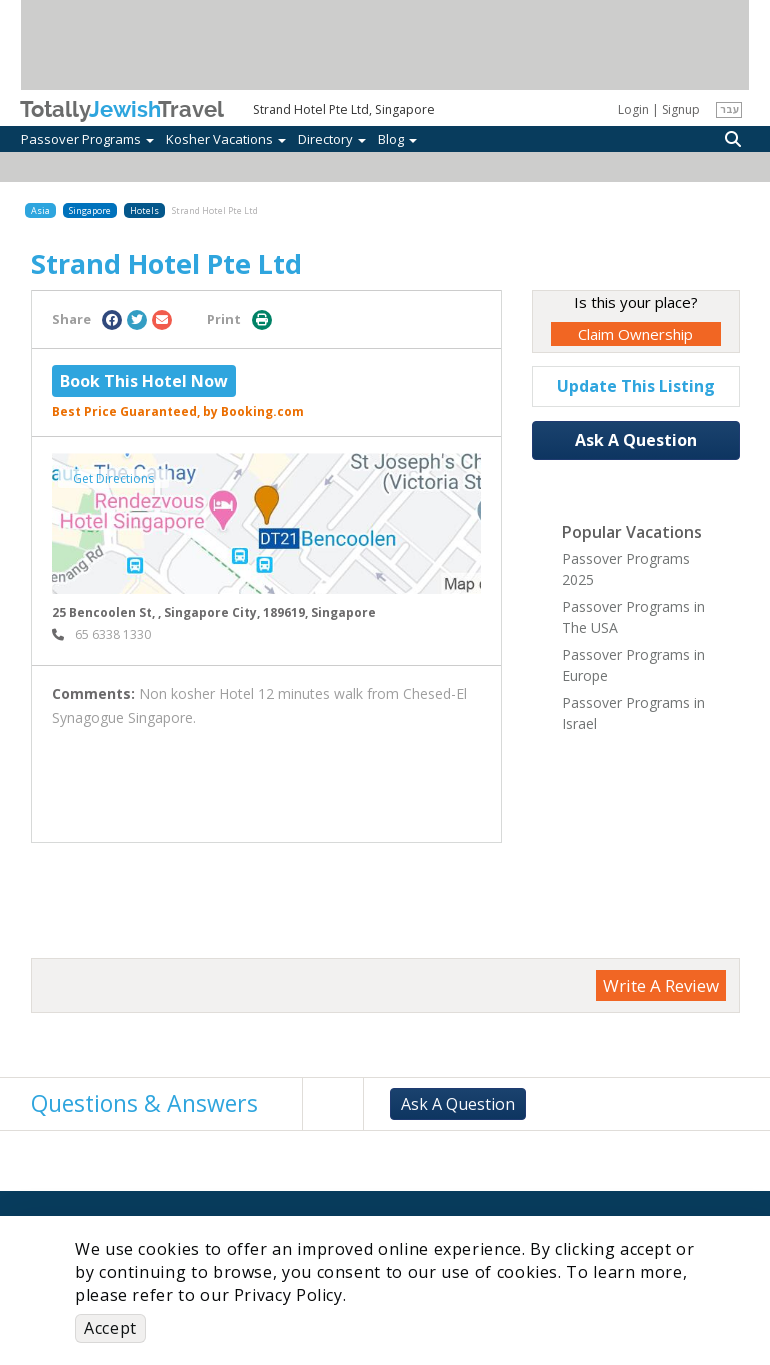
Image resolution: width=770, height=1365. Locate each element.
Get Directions (113, 478)
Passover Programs (87, 139)
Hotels (144, 210)
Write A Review (661, 985)
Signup (681, 109)
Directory (332, 139)
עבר (729, 109)
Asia (40, 210)
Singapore (90, 210)
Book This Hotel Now (144, 381)
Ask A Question (636, 440)
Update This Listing (636, 386)
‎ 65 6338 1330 (101, 634)
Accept (110, 1328)
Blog (397, 139)
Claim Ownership (635, 334)
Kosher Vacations (226, 139)
